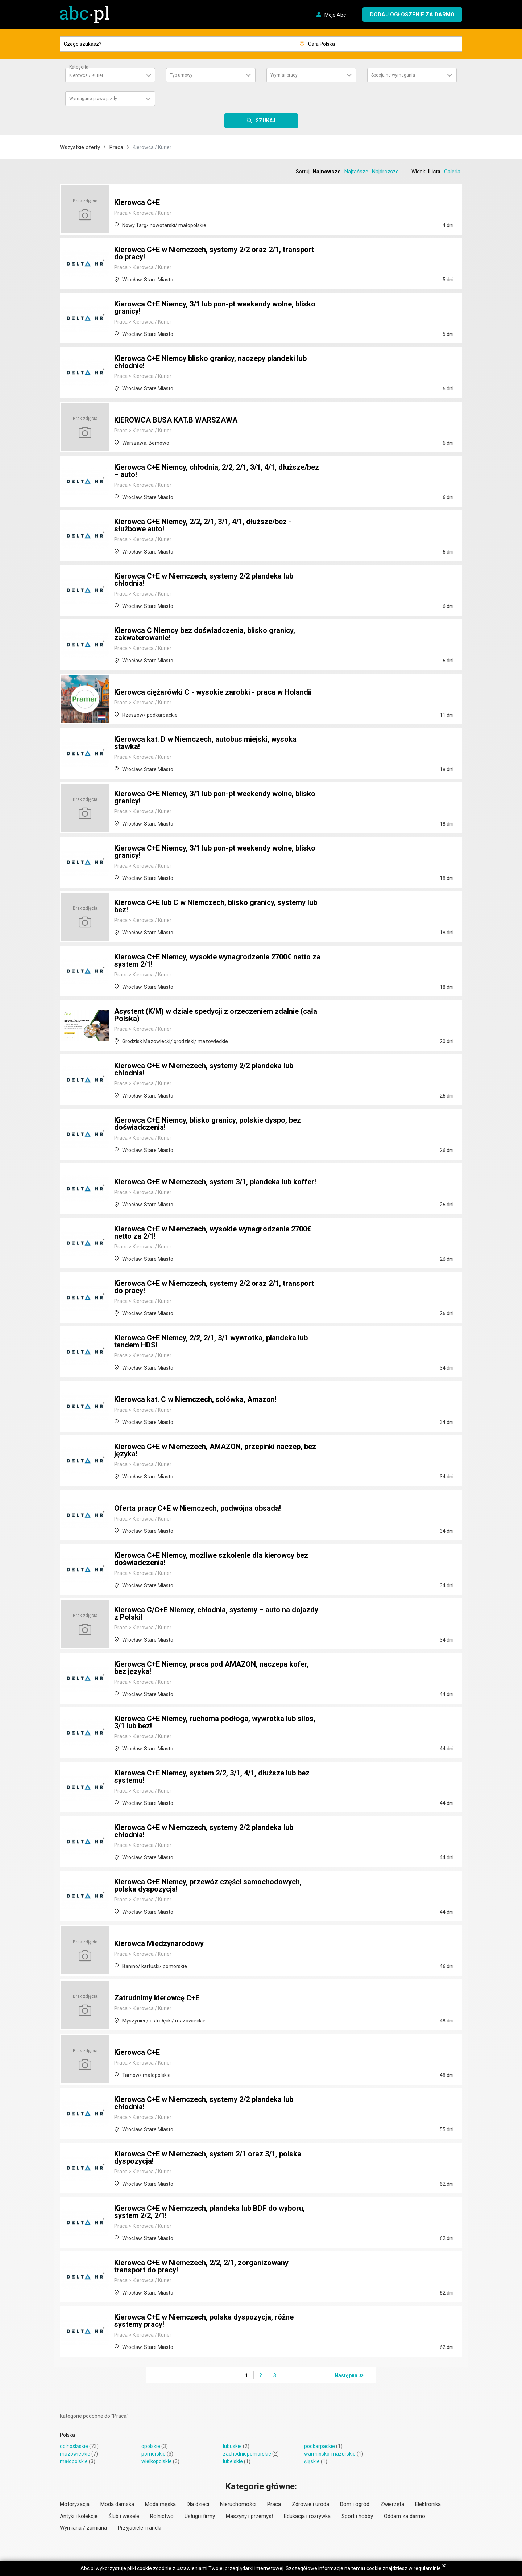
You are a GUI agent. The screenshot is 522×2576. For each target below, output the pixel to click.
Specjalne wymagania (393, 75)
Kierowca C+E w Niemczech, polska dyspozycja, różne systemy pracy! (204, 2321)
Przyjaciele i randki (139, 2527)
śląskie (312, 2461)
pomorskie (153, 2454)
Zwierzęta (392, 2504)
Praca (116, 147)
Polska (67, 2435)
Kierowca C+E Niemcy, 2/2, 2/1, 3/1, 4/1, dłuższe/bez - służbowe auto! (202, 525)
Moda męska (160, 2504)
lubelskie (233, 2461)
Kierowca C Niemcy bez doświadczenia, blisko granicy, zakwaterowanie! (204, 634)
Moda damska (117, 2504)
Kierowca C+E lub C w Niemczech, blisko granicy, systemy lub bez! (215, 906)
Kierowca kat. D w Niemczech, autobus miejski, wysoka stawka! (205, 743)
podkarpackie (319, 2446)
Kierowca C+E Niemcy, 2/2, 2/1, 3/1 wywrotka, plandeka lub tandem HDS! (211, 1341)
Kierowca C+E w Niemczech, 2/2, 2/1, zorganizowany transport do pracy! (201, 2266)
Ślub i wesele (123, 2516)
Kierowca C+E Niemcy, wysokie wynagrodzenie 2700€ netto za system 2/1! (217, 960)
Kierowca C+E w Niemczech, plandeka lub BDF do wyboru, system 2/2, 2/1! (209, 2212)
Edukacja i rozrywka (307, 2516)
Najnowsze (326, 171)
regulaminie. (428, 2568)
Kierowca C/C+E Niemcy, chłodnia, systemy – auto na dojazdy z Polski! (216, 1613)
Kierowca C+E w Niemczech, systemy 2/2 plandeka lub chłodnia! (203, 580)
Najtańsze (356, 171)
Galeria (452, 171)
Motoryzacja (75, 2504)
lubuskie (232, 2446)
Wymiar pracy (284, 75)
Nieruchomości (238, 2504)
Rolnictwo (162, 2516)
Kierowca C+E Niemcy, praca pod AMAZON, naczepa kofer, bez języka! (211, 1668)
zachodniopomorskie (247, 2454)
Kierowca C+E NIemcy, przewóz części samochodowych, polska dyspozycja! (208, 1885)
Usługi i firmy (200, 2516)
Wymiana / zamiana (83, 2527)
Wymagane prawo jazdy (93, 98)
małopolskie (74, 2461)
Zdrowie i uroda (310, 2504)
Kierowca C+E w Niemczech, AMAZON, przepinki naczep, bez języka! (215, 1450)
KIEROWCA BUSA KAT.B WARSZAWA (175, 420)
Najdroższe (385, 171)
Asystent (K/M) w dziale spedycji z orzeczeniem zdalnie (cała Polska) (215, 1015)
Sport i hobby (357, 2516)
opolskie (150, 2446)
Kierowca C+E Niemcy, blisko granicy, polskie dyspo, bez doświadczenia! (207, 1124)
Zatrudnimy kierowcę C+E (156, 1997)
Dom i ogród (354, 2504)
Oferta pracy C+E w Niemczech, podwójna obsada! (197, 1508)
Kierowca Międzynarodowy (159, 1943)
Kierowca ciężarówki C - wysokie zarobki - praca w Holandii (213, 692)
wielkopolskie (156, 2461)
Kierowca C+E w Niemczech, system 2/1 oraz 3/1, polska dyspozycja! (207, 2157)
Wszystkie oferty (80, 147)
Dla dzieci (198, 2504)
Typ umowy (181, 75)
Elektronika (428, 2504)
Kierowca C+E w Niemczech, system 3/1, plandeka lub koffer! (215, 1181)
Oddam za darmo (404, 2516)
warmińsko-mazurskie (330, 2454)
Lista (434, 171)
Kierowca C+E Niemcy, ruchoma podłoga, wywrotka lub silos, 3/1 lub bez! (214, 1722)
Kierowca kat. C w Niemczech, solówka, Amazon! (195, 1399)
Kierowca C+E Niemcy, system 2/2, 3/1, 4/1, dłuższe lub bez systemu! (212, 1777)
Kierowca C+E (137, 202)
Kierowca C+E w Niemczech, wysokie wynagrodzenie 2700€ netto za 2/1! (212, 1232)
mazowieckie (75, 2454)
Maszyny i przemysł (249, 2516)
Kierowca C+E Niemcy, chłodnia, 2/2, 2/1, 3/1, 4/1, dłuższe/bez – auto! (216, 471)
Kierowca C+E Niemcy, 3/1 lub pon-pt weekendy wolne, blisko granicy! (214, 308)
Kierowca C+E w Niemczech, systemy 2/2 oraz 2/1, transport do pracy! (214, 253)
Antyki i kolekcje (79, 2516)
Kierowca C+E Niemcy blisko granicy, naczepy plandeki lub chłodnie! (210, 362)
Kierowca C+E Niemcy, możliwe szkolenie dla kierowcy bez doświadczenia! (211, 1559)
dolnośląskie (74, 2446)
